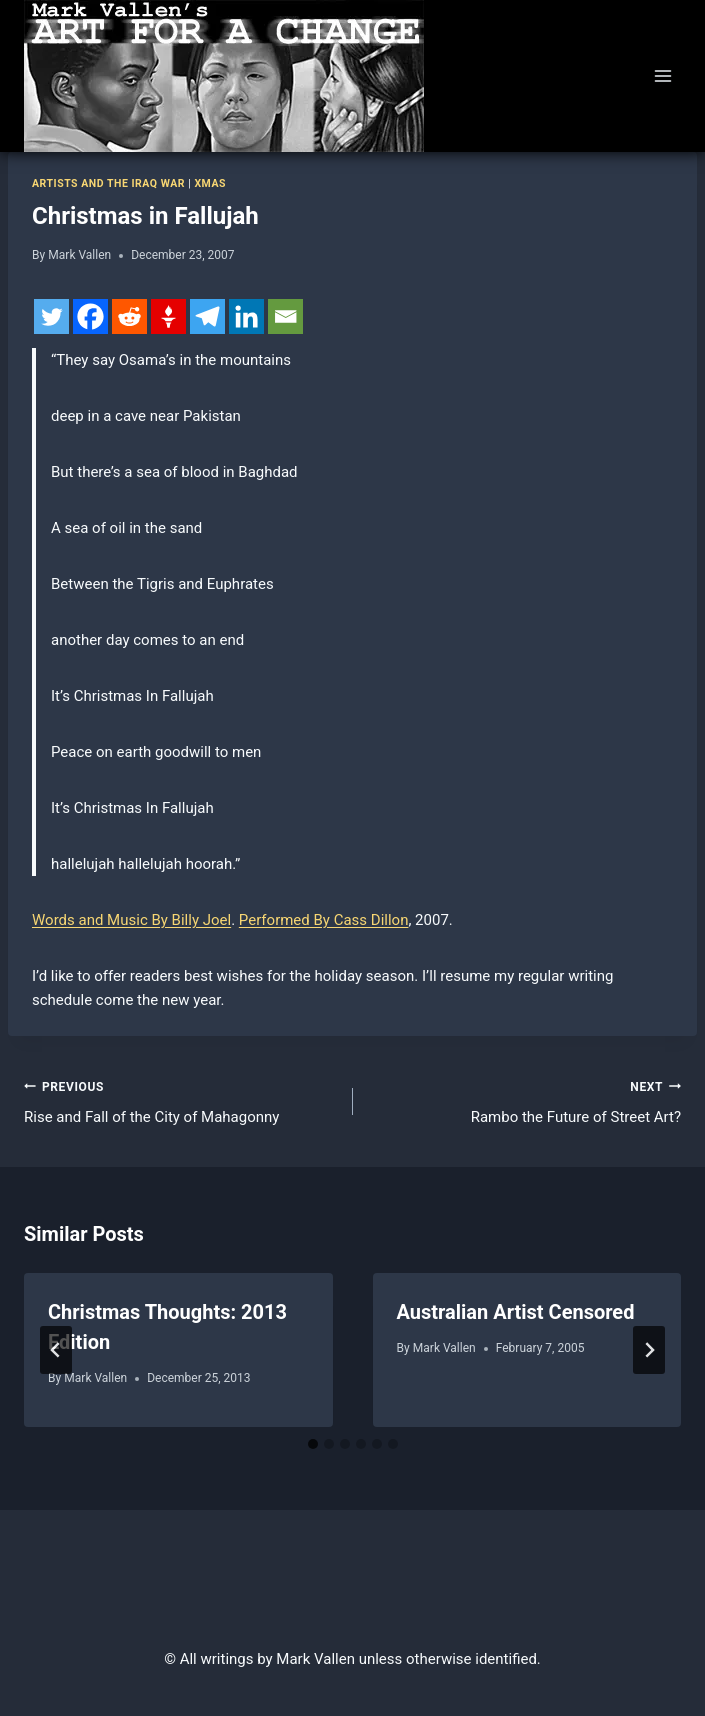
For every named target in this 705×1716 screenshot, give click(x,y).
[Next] (649, 1350)
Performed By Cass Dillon (324, 920)
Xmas (210, 183)
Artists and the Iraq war (108, 183)
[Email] (285, 316)
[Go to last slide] (56, 1350)
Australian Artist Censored (516, 1312)
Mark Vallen (79, 255)
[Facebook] (90, 316)
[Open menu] (662, 75)
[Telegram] (207, 316)
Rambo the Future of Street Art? (525, 1100)
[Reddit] (129, 316)
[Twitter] (51, 316)
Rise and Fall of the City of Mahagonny (181, 1100)
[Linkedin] (246, 316)
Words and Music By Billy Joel (131, 920)
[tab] (313, 1444)
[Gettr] (168, 316)
